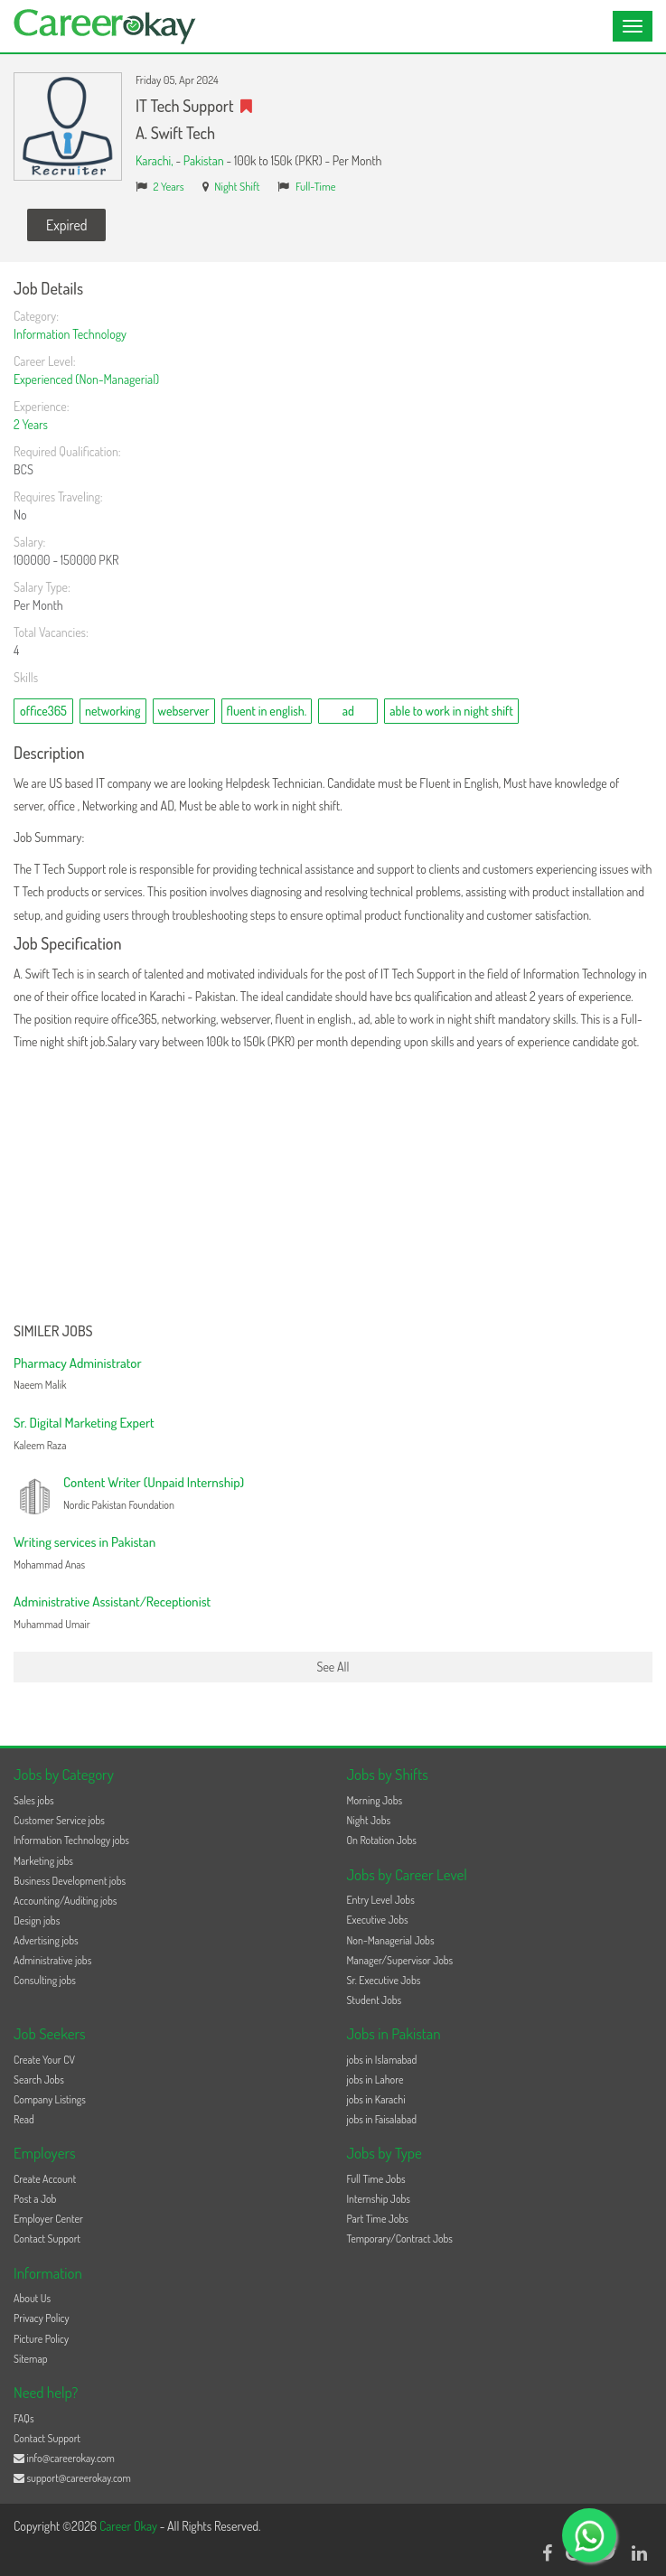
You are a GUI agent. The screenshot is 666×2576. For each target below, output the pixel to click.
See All (333, 1666)
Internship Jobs (378, 2199)
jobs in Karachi (376, 2099)
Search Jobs (39, 2079)
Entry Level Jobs (381, 1899)
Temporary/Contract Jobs (400, 2238)
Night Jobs (369, 1820)
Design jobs (37, 1920)
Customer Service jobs (59, 1820)
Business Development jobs (70, 1881)
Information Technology (70, 334)
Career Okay (129, 2526)
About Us (32, 2298)
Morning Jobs (375, 1800)
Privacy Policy (42, 2318)
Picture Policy (41, 2339)
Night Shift (236, 186)
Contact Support (47, 2238)
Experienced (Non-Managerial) (86, 379)
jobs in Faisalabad (382, 2119)
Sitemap (31, 2358)
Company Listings (50, 2099)
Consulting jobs (45, 1980)
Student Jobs (374, 2000)
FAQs (24, 2418)
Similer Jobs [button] (53, 1332)
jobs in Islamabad (382, 2059)
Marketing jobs (43, 1861)
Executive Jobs (377, 1919)
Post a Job (35, 2199)
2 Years (169, 186)
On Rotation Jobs (382, 1840)
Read (24, 2119)
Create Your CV (44, 2059)
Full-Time (315, 186)
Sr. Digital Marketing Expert (84, 1422)
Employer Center (48, 2218)
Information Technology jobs (71, 1840)
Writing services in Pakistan (84, 1541)
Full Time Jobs (376, 2179)
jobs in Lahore (375, 2079)
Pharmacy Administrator (78, 1363)
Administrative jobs (52, 1960)
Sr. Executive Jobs (384, 1980)
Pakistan (203, 160)
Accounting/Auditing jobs (65, 1900)
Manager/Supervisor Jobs (400, 1960)
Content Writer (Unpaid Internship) (153, 1482)
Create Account (45, 2179)
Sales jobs (34, 1800)
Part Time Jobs (377, 2218)
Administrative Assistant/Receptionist (112, 1601)
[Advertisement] (333, 1188)
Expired (66, 225)
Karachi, (155, 160)
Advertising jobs (46, 1940)
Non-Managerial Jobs (391, 1940)
